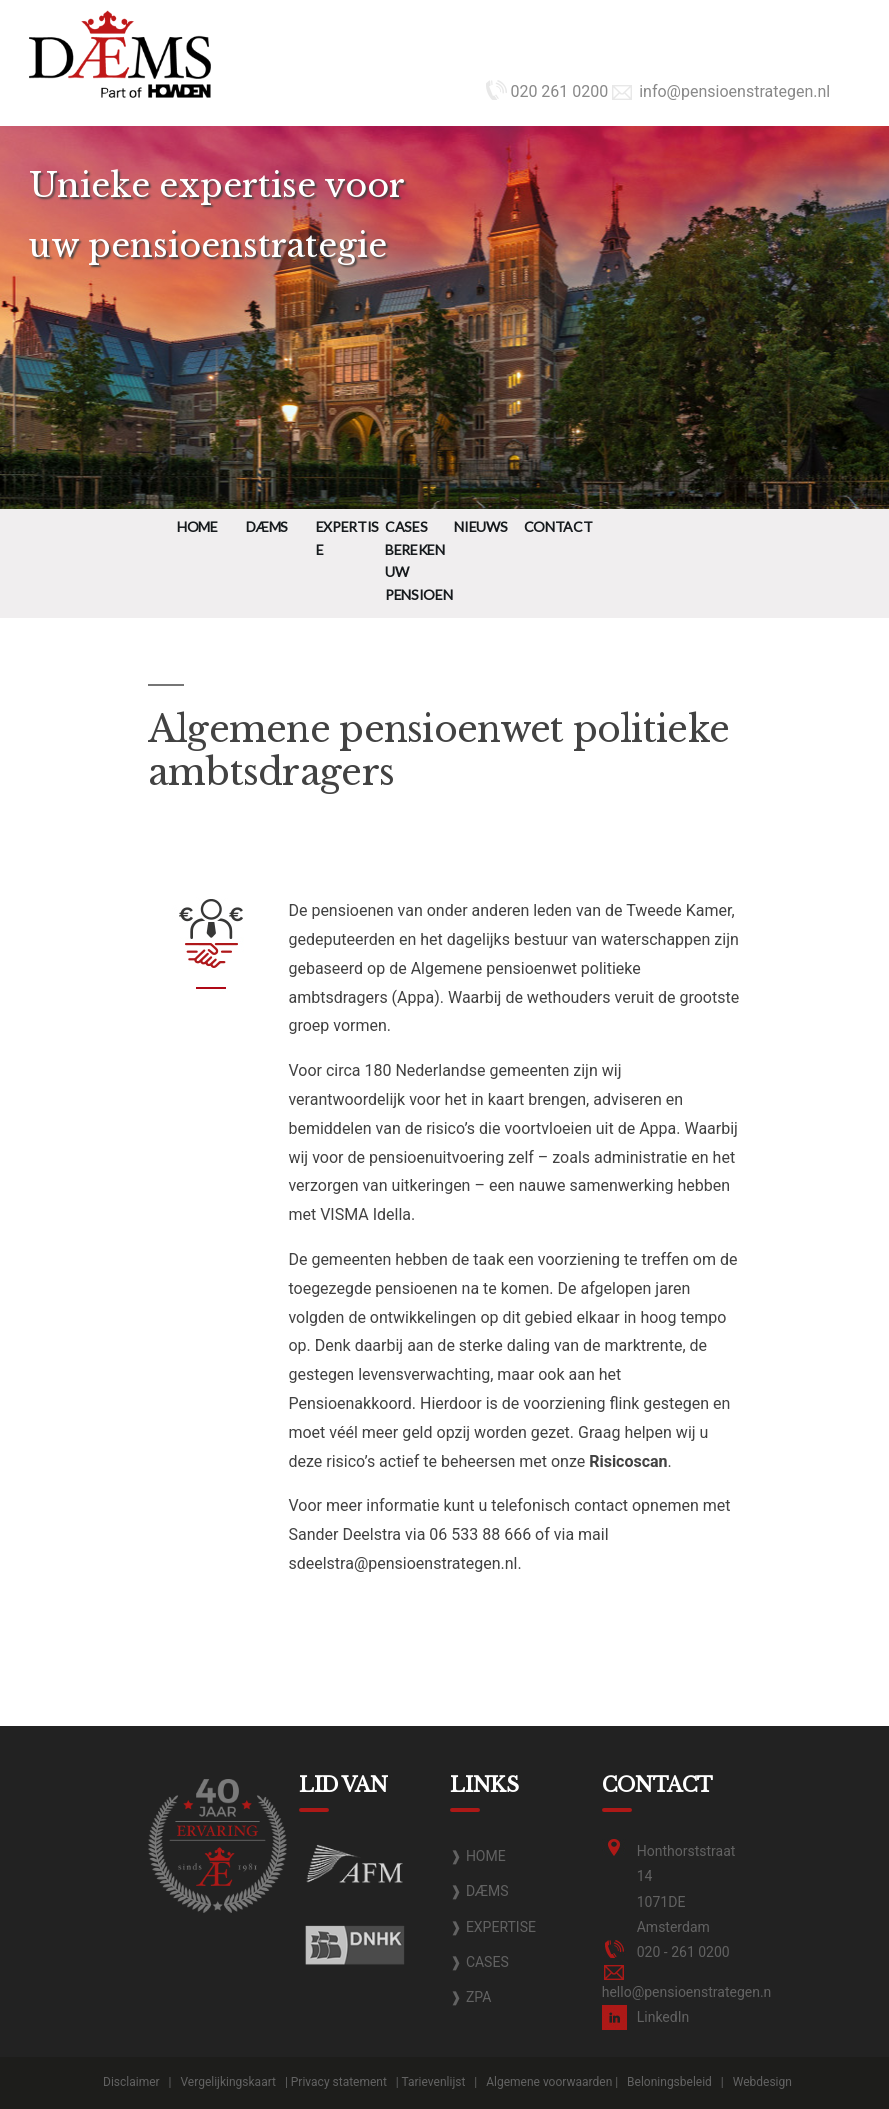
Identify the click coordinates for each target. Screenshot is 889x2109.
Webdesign (762, 2082)
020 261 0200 (547, 91)
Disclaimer (131, 2082)
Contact (558, 526)
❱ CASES (479, 1962)
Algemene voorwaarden (549, 2082)
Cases (406, 526)
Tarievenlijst (434, 2082)
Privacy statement (339, 2082)
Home (197, 526)
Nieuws (480, 526)
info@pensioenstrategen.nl (721, 91)
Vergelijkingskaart (228, 2082)
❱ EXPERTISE (493, 1927)
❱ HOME (477, 1856)
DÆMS (267, 526)
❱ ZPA (470, 1997)
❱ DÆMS (479, 1891)
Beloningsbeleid (669, 2082)
